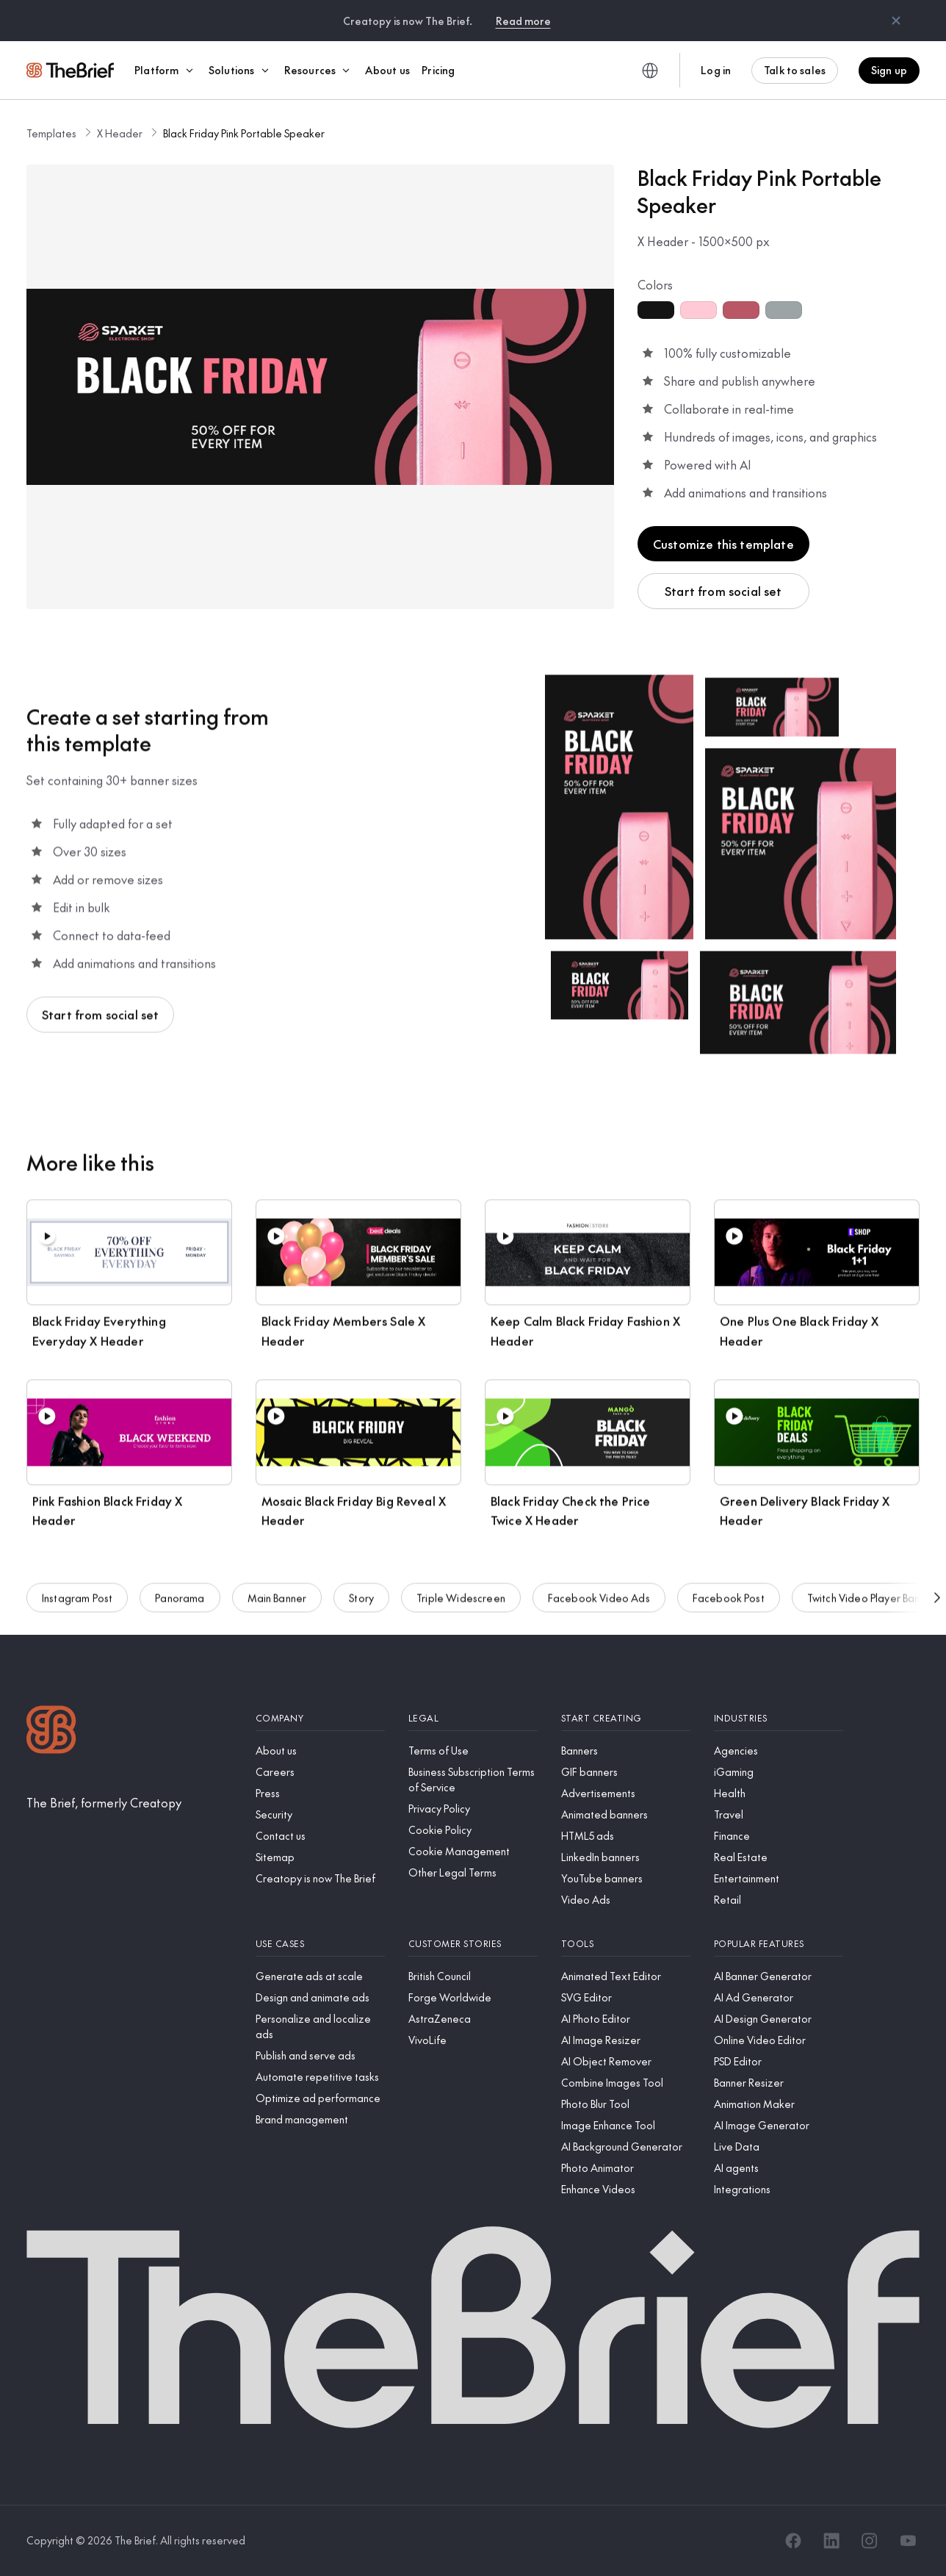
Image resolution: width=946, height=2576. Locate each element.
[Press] (320, 1793)
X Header (119, 133)
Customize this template (723, 544)
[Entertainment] (778, 1878)
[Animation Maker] (778, 2104)
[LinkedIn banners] (625, 1857)
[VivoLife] (473, 2040)
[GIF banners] (625, 1772)
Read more (523, 20)
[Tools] (625, 1944)
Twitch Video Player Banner (871, 1607)
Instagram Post (77, 1607)
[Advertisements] (625, 1793)
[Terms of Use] (473, 1750)
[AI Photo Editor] (625, 2018)
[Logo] (51, 1731)
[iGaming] (778, 1772)
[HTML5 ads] (625, 1835)
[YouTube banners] (625, 1878)
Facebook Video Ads (599, 1607)
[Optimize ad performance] (320, 2098)
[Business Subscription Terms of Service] (473, 1779)
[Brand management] (320, 2119)
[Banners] (625, 1750)
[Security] (320, 1814)
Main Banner (277, 1607)
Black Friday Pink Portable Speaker (244, 133)
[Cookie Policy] (473, 1830)
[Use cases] (320, 1944)
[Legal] (473, 1718)
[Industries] (778, 1718)
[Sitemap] (320, 1857)
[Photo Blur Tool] (625, 2104)
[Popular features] (778, 1944)
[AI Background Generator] (625, 2146)
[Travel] (778, 1814)
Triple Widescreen (460, 1607)
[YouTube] (908, 2540)
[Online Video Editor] (778, 2040)
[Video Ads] (625, 1899)
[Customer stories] (473, 1944)
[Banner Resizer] (778, 2082)
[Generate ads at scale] (320, 1976)
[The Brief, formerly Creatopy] (103, 1802)
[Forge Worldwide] (473, 1997)
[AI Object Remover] (625, 2061)
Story (361, 1607)
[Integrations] (778, 2189)
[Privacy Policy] (473, 1808)
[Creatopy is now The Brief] (320, 1878)
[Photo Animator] (625, 2168)
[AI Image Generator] (778, 2125)
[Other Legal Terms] (473, 1872)
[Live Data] (778, 2146)
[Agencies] (778, 1750)
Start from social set (723, 591)
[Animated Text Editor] (625, 1976)
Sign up (889, 69)
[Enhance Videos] (625, 2189)
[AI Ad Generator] (778, 1997)
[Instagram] (869, 2540)
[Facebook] (793, 2540)
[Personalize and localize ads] (320, 2026)
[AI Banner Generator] (778, 1976)
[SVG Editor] (625, 1997)
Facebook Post (729, 1607)
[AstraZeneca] (473, 2018)
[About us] (320, 1750)
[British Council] (473, 1976)
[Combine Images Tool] (625, 2082)
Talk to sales (795, 69)
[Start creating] (625, 1718)
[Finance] (778, 1835)
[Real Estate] (778, 1857)
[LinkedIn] (831, 2540)
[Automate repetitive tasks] (320, 2076)
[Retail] (778, 1899)
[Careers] (320, 1772)
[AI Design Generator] (778, 2018)
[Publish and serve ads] (320, 2055)
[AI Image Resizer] (625, 2040)
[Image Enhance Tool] (625, 2125)
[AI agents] (778, 2168)
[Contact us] (320, 1835)
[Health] (778, 1793)
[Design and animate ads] (320, 1997)
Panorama (179, 1607)
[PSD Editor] (778, 2061)
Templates (51, 133)
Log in (716, 69)
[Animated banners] (625, 1814)
